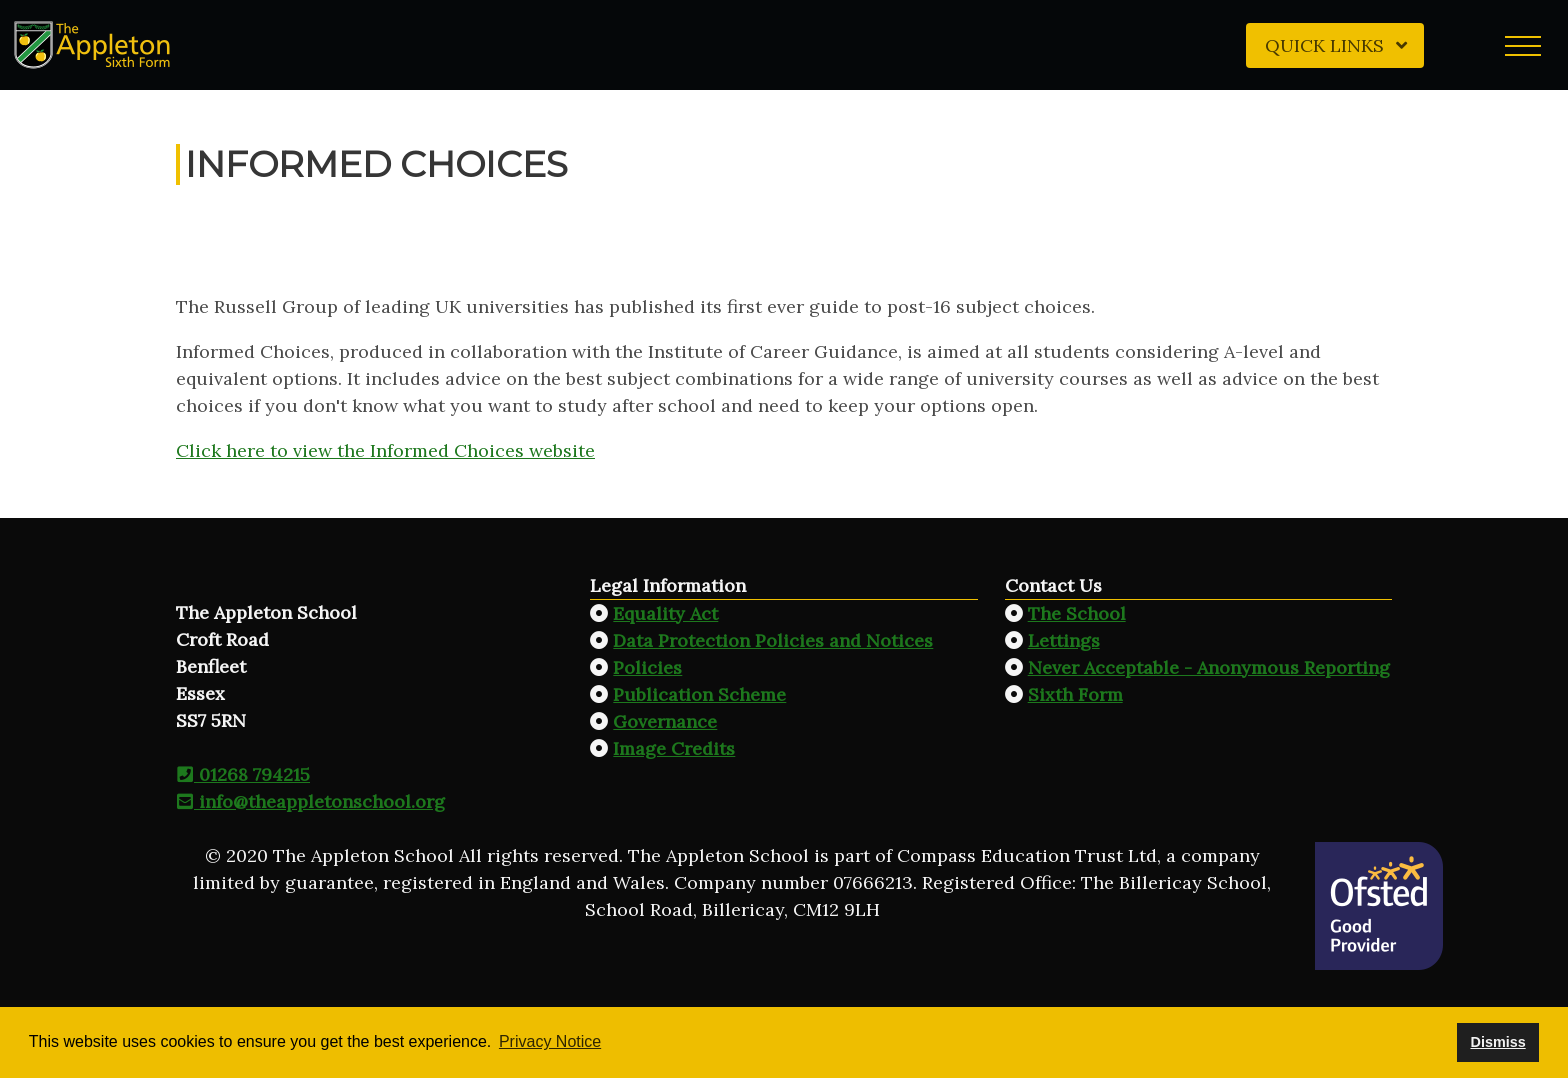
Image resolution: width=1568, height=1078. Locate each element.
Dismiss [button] (1497, 1042)
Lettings (1064, 640)
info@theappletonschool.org (310, 801)
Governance (665, 721)
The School (1077, 613)
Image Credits (674, 748)
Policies (647, 667)
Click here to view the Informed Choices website (385, 450)
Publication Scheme (699, 694)
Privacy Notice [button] (550, 1041)
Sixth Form (1075, 694)
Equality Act (665, 613)
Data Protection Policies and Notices (773, 640)
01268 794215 (243, 774)
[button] (1523, 45)
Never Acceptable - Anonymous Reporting (1209, 667)
